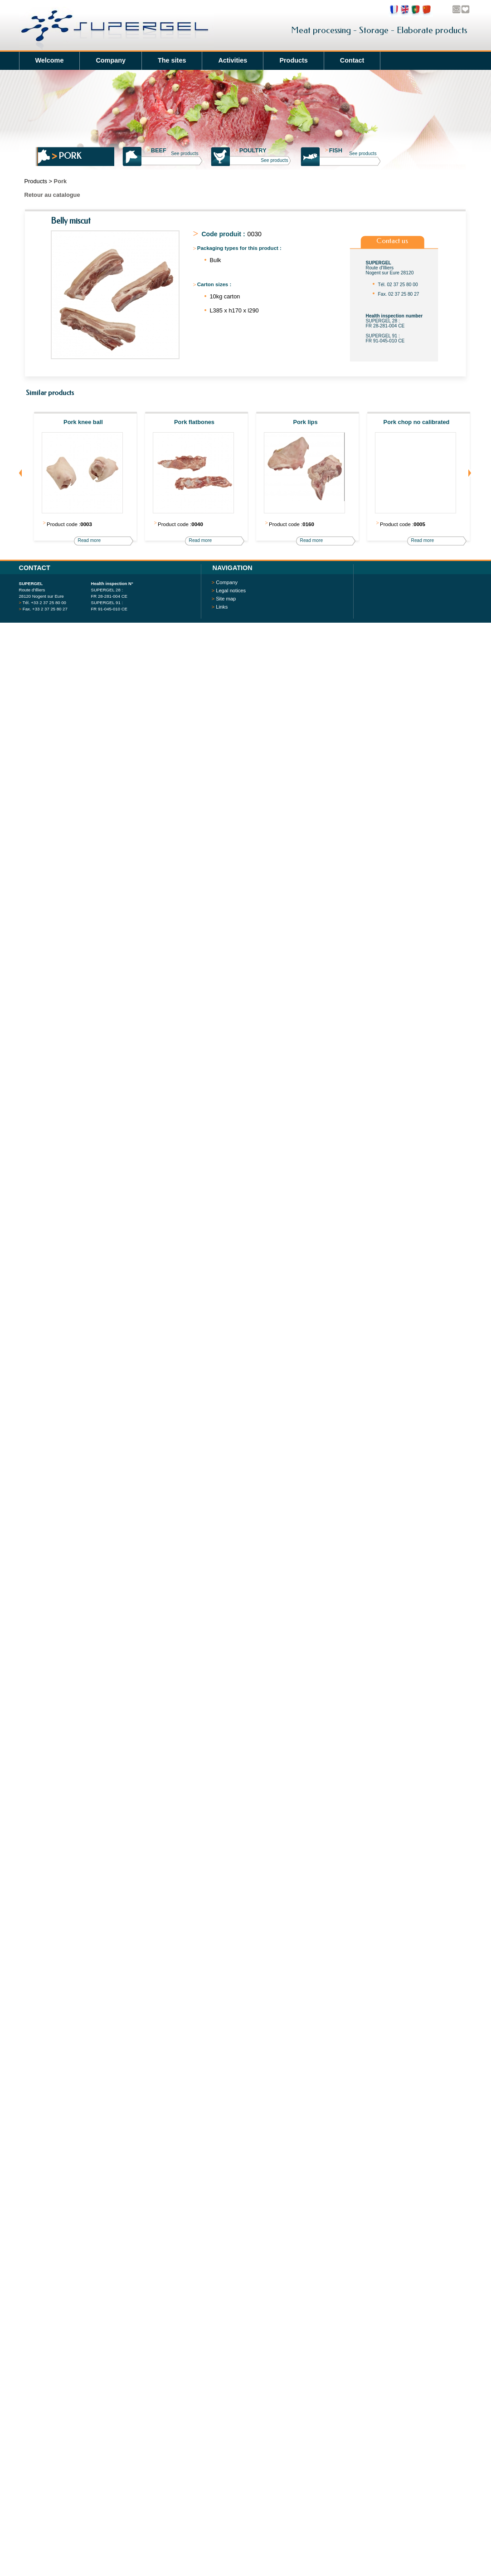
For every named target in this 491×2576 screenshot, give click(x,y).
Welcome (49, 60)
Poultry (251, 150)
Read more (89, 540)
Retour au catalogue (52, 194)
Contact (352, 60)
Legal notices (231, 590)
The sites (172, 60)
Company (111, 60)
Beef (156, 150)
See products (184, 153)
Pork (69, 156)
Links (222, 607)
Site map (226, 598)
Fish (333, 150)
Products (293, 60)
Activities (232, 60)
